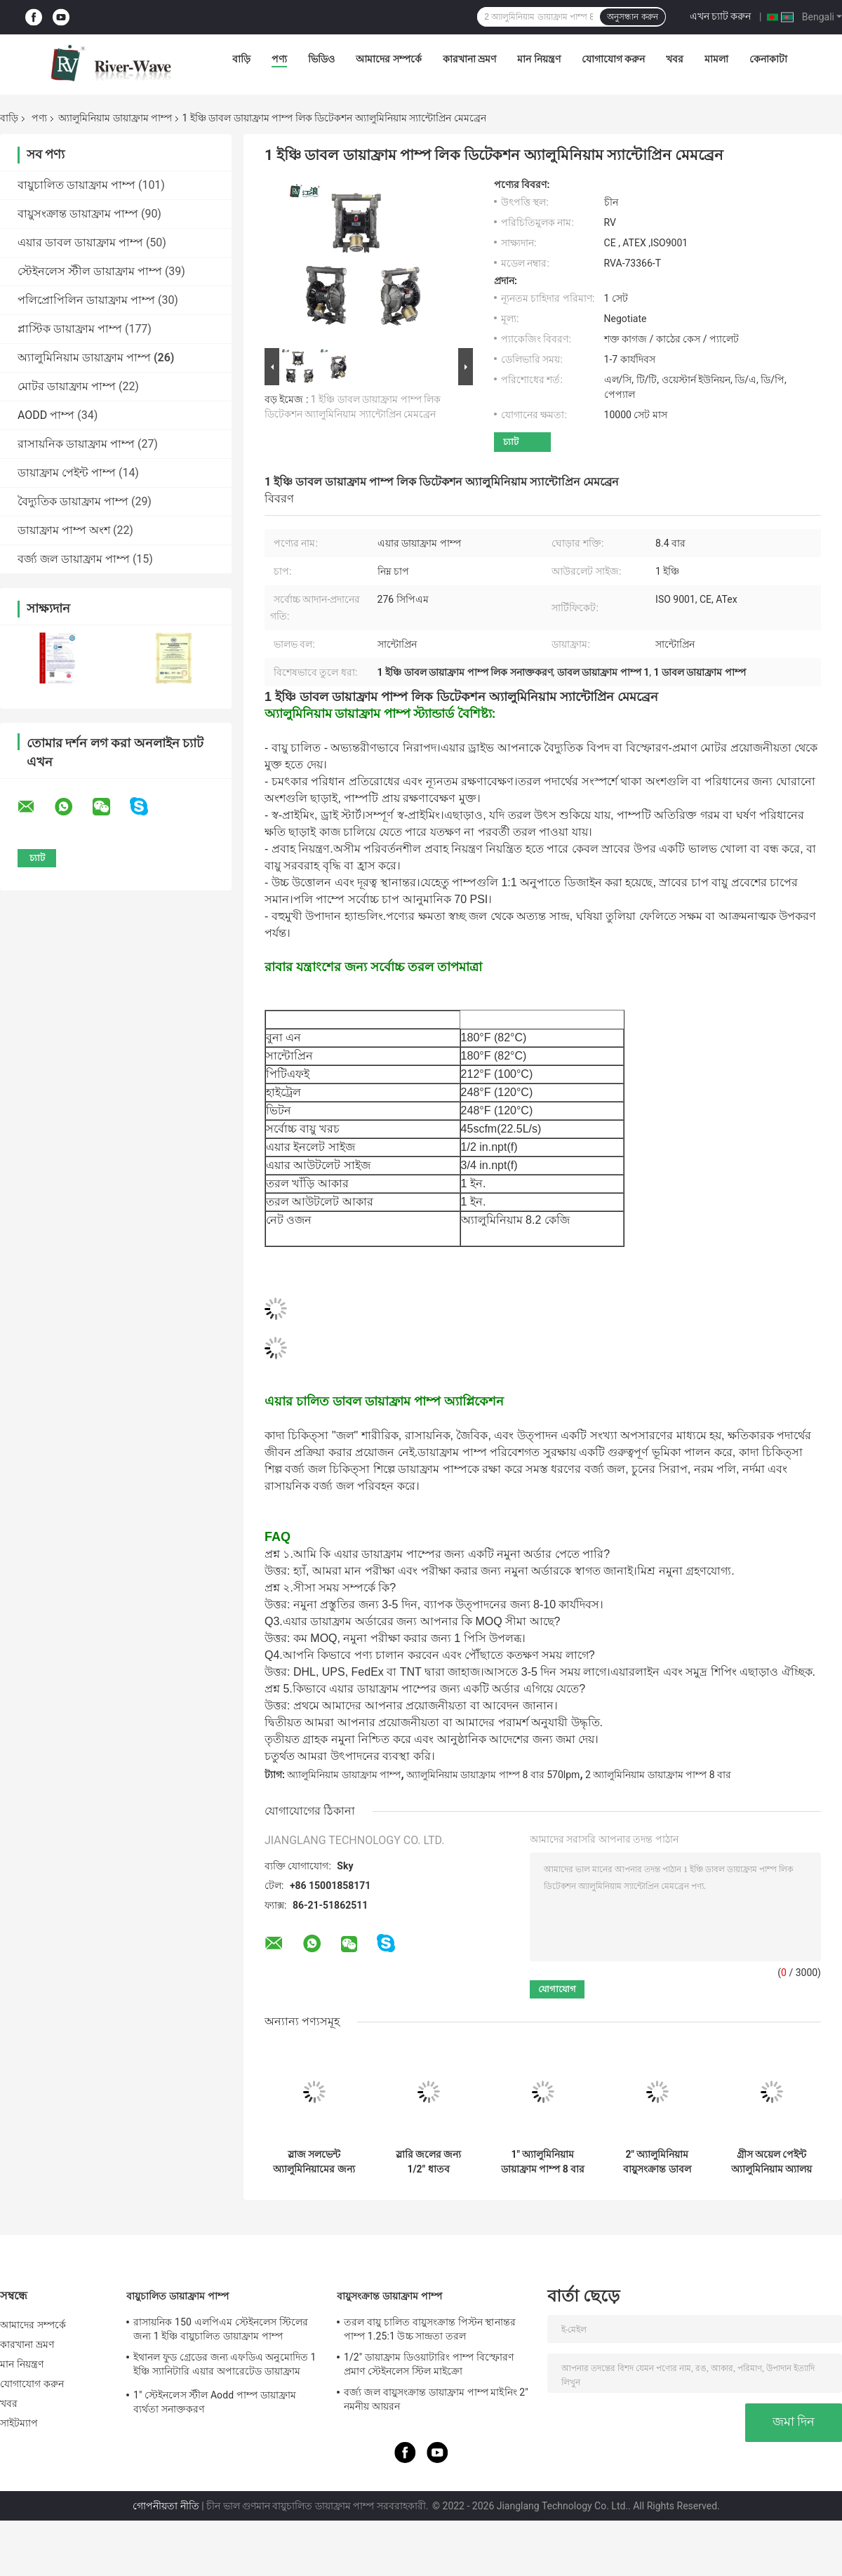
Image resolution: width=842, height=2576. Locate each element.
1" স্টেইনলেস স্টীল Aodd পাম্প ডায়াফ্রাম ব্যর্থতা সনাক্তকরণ (214, 2402)
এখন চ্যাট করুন (720, 16)
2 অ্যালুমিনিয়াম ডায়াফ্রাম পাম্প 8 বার (658, 1774)
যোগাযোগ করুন (613, 59)
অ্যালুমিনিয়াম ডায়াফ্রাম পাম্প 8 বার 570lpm (493, 1774)
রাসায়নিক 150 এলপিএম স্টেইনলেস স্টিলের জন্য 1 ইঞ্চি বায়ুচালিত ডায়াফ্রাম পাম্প (220, 2329)
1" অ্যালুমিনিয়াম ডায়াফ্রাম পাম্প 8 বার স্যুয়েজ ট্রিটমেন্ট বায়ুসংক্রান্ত (542, 2162)
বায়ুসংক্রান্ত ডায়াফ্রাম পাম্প (78, 213)
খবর (674, 59)
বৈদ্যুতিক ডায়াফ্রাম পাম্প (73, 501)
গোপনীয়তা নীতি (166, 2505)
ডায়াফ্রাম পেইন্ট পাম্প (67, 472)
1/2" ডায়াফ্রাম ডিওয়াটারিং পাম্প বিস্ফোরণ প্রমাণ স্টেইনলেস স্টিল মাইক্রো (429, 2364)
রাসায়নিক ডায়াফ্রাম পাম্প (76, 444)
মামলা (716, 59)
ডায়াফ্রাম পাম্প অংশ (64, 530)
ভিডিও (321, 59)
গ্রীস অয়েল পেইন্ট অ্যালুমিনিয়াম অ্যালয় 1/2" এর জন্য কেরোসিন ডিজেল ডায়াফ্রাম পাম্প (771, 2162)
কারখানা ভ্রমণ (469, 59)
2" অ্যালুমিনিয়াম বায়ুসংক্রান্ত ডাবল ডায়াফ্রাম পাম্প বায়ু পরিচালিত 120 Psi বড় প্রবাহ (657, 2162)
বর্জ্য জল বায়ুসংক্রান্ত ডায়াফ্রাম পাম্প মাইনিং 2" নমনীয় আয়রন (436, 2399)
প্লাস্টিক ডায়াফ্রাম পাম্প (70, 328)
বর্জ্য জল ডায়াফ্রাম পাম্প (74, 559)
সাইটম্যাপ (19, 2423)
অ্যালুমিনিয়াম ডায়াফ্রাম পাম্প (115, 118)
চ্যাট (511, 441)
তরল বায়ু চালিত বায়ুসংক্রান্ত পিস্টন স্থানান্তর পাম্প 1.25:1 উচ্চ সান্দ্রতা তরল (430, 2329)
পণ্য (279, 59)
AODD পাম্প (46, 415)
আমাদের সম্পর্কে (388, 59)
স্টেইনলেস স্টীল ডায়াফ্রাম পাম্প (90, 271)
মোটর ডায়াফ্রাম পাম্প (67, 386)
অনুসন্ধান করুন (632, 17)
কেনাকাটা (768, 59)
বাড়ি (241, 59)
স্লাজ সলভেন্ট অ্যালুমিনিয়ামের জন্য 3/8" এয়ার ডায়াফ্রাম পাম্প (313, 2162)
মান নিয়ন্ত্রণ (538, 59)
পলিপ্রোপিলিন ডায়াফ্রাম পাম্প (86, 300)
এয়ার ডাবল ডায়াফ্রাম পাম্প (80, 242)
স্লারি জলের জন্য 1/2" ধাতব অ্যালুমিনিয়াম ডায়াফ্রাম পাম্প (429, 2162)
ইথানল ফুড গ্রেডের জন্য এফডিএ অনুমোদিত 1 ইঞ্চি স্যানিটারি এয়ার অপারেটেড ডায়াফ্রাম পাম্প (224, 2366)
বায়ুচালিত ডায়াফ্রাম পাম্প (76, 185)
